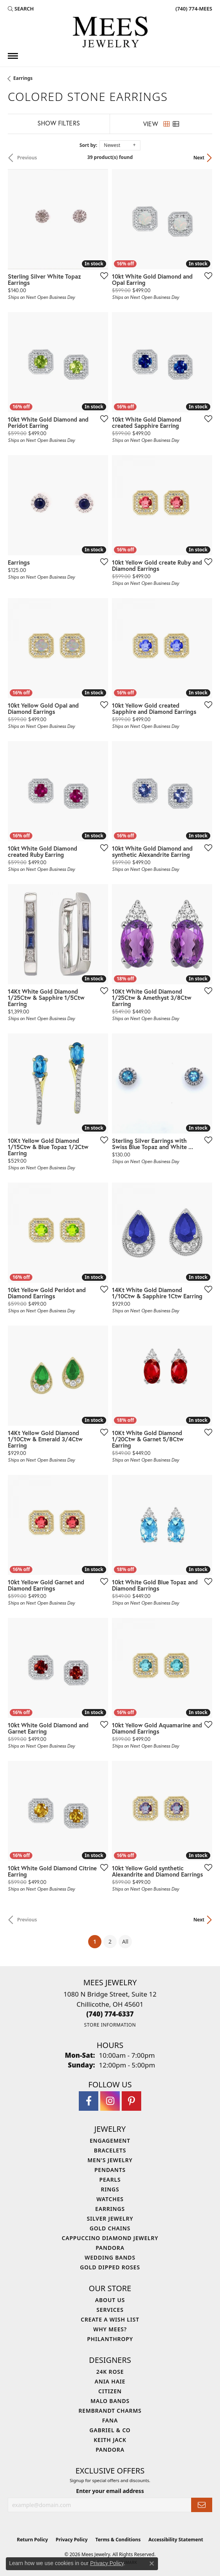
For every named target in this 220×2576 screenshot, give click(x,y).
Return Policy (32, 2539)
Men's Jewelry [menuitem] (110, 2160)
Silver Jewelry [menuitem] (110, 2218)
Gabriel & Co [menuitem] (109, 2430)
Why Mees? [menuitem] (110, 2329)
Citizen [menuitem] (110, 2391)
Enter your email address (110, 2491)
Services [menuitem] (109, 2309)
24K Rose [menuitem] (110, 2371)
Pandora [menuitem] (110, 2247)
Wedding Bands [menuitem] (110, 2257)
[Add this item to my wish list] (102, 275)
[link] (193, 8)
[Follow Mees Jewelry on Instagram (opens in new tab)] (110, 2101)
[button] (21, 8)
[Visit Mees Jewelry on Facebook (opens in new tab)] (88, 2101)
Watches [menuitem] (110, 2199)
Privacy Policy (72, 2539)
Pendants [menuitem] (110, 2169)
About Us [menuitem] (110, 2300)
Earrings (23, 78)
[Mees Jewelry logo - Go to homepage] (110, 33)
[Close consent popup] (151, 2563)
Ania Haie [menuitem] (110, 2381)
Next (198, 157)
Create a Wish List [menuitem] (110, 2319)
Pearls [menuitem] (110, 2179)
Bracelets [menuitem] (110, 2150)
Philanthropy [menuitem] (110, 2339)
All (125, 1941)
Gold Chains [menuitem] (110, 2228)
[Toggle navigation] (13, 56)
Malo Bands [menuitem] (110, 2401)
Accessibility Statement (175, 2539)
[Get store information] (110, 2025)
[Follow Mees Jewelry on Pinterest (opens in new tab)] (131, 2101)
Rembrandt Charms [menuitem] (109, 2410)
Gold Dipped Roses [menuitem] (110, 2267)
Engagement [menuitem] (110, 2140)
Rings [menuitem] (110, 2189)
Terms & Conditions (118, 2539)
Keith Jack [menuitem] (110, 2440)
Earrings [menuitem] (110, 2208)
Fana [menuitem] (110, 2420)
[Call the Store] (110, 2013)
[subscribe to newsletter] (201, 2505)
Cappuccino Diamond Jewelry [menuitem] (110, 2238)
